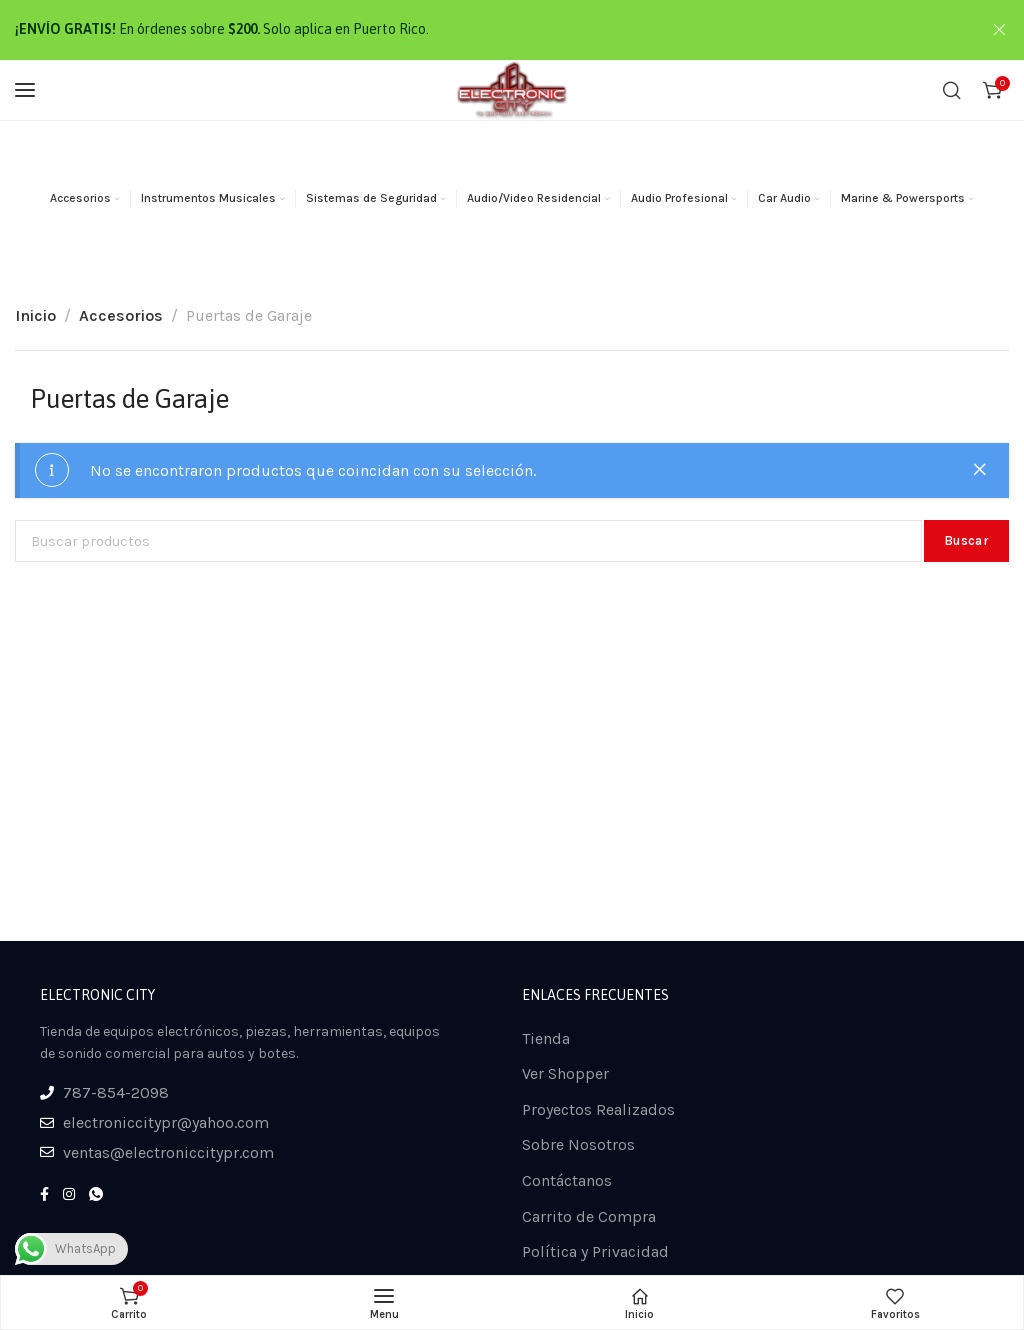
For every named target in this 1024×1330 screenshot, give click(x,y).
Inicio (35, 315)
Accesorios (121, 315)
